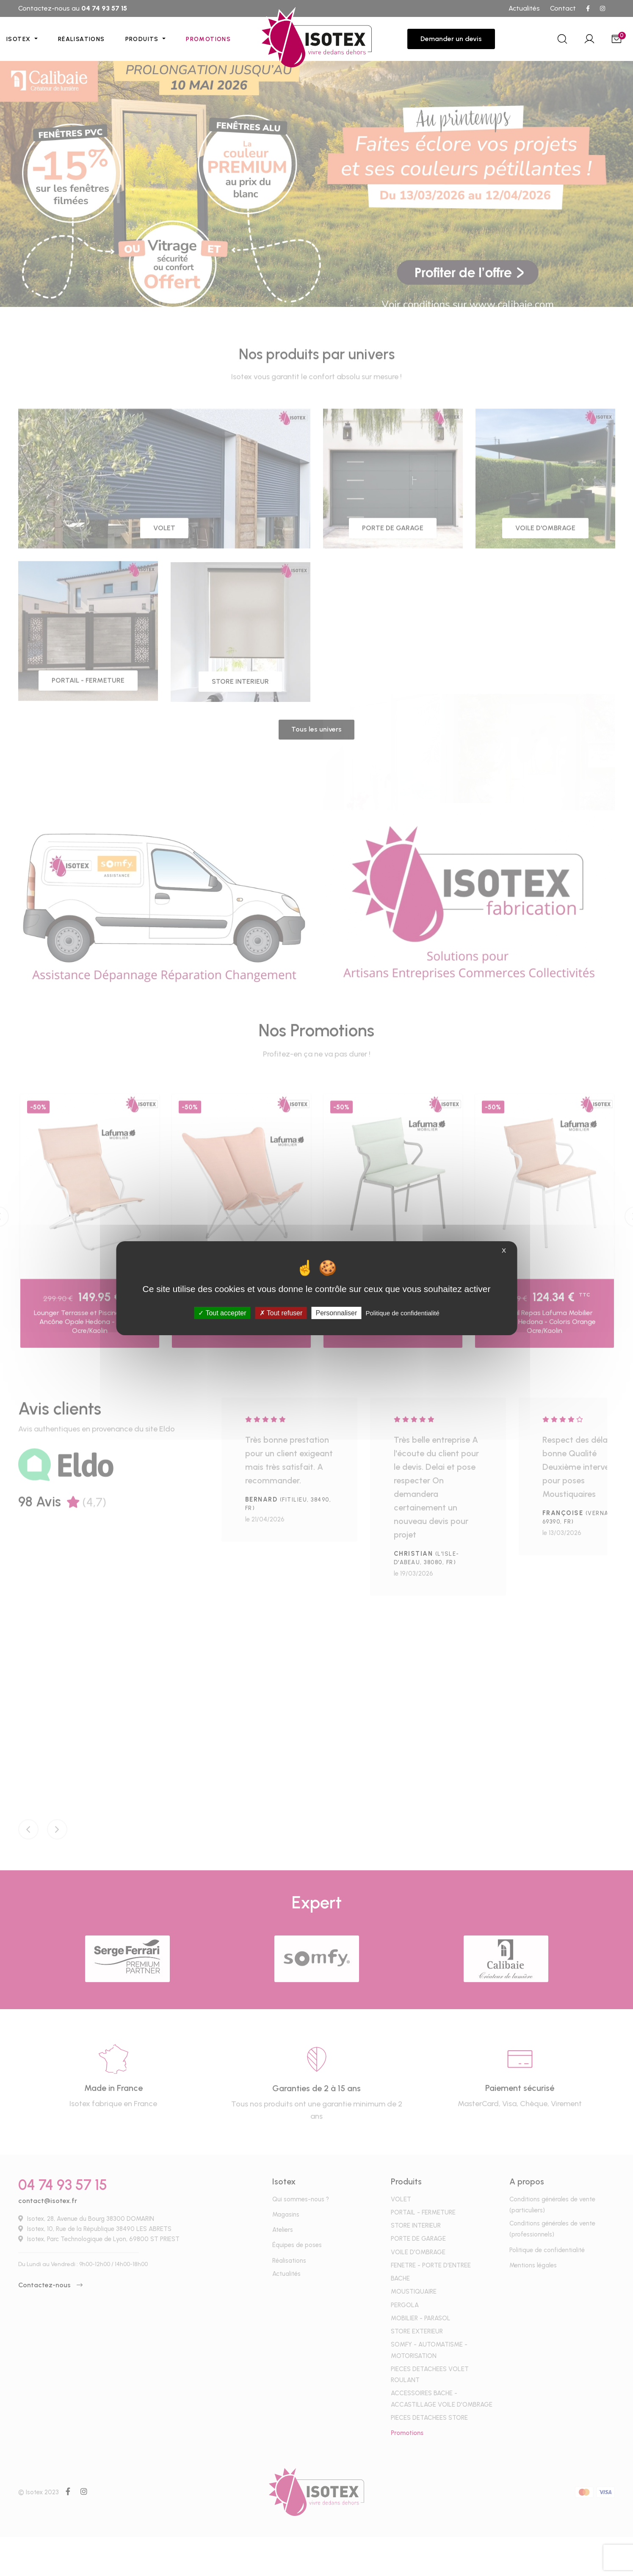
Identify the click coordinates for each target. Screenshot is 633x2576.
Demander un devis (451, 39)
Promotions (208, 39)
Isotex (19, 39)
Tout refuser (281, 1312)
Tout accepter (222, 1312)
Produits (143, 39)
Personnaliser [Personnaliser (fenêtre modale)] (336, 1312)
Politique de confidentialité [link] (402, 1312)
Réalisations (81, 39)
